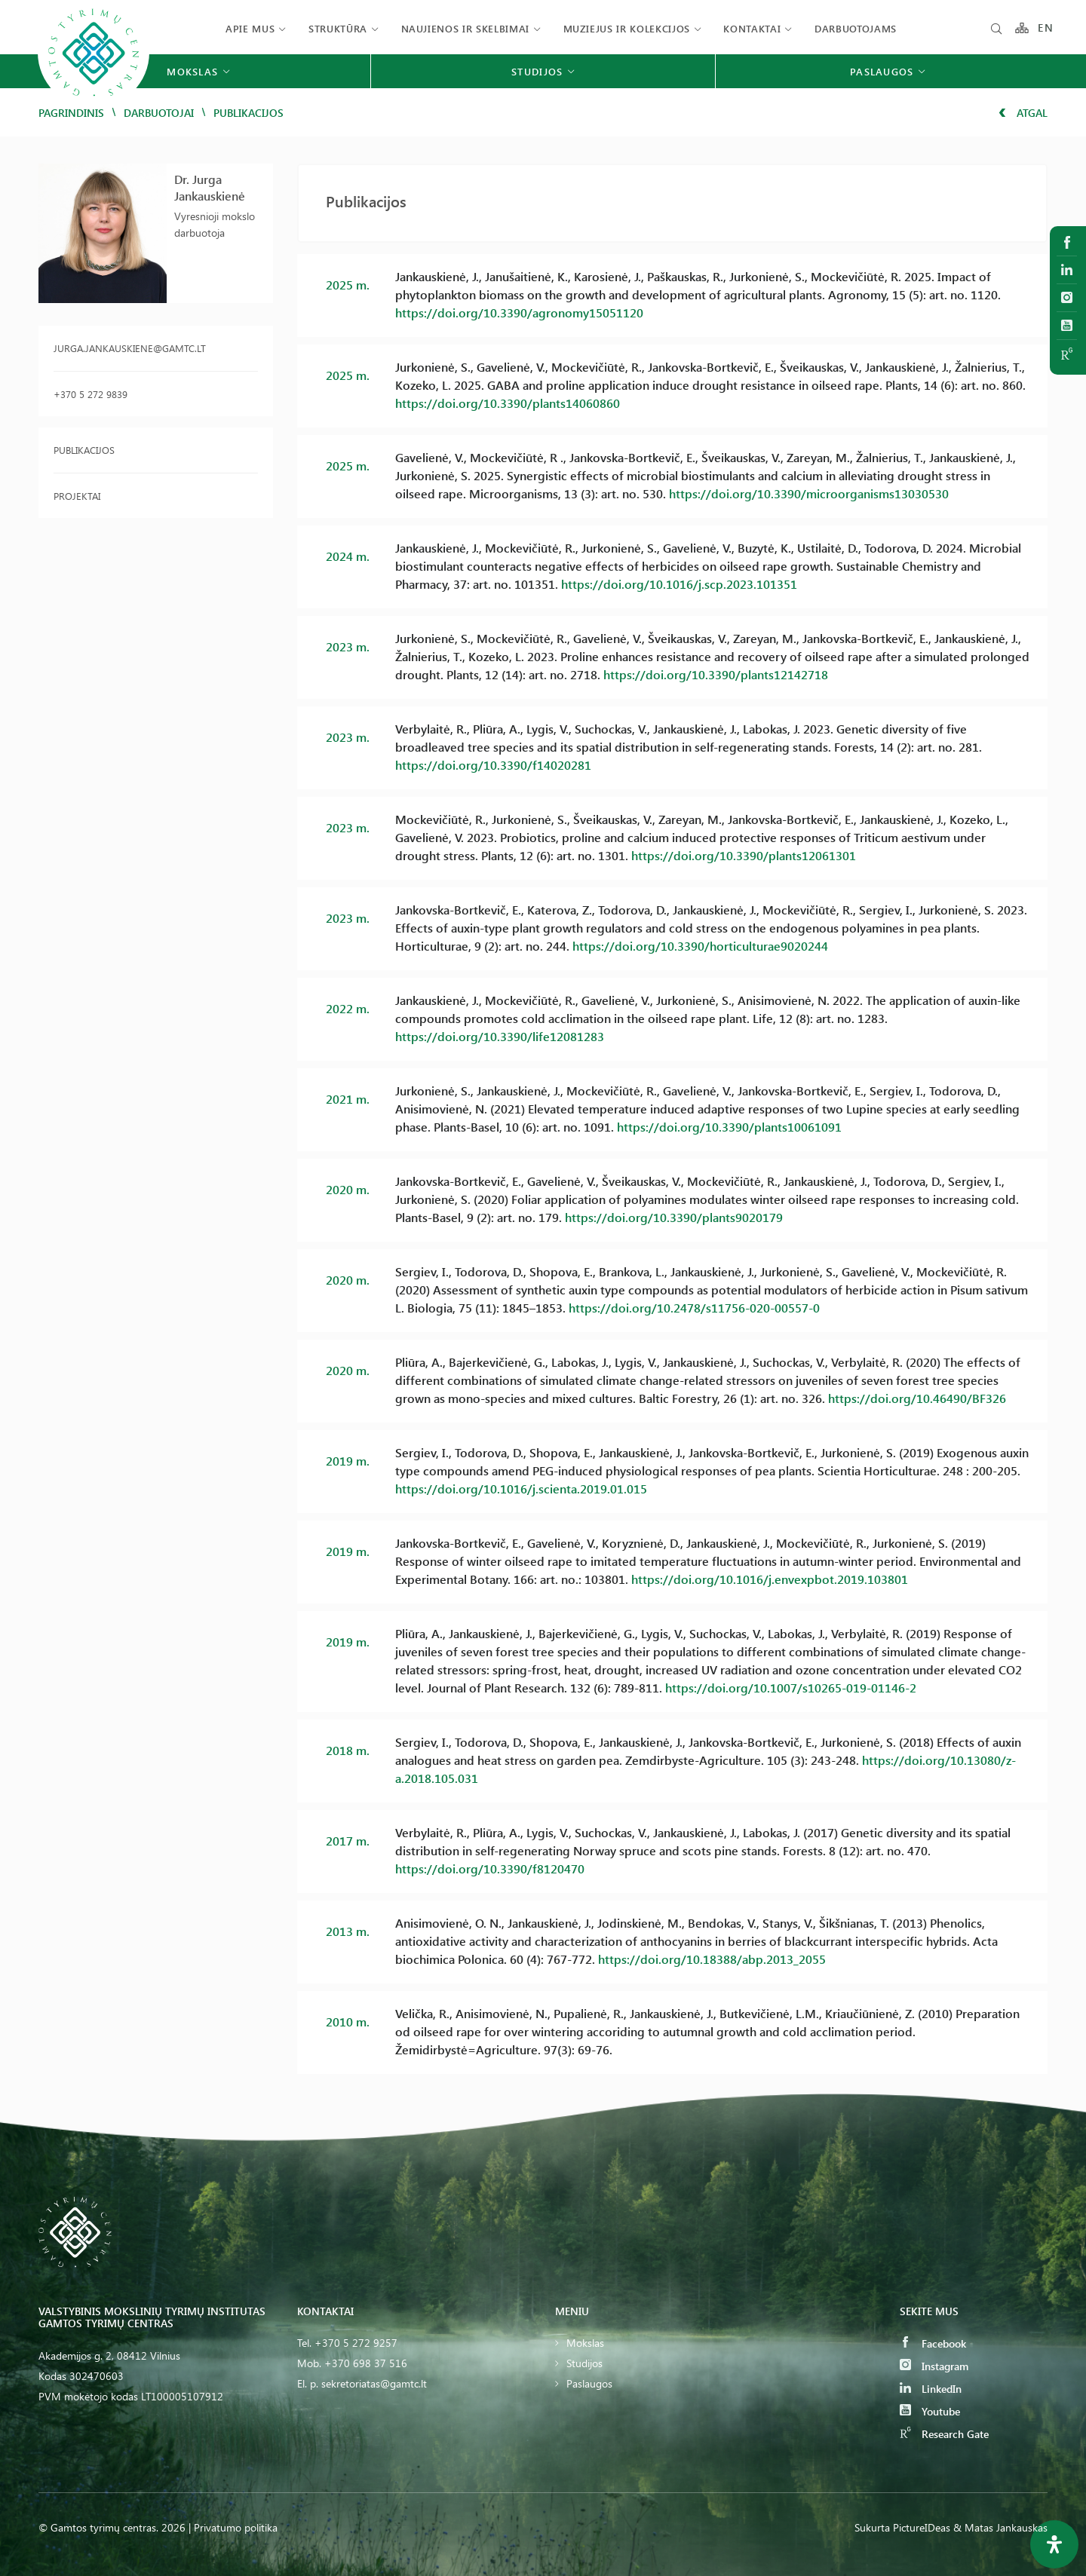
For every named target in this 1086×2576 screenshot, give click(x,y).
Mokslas (585, 2343)
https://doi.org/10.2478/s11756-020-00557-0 (694, 1308)
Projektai (77, 495)
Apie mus (250, 28)
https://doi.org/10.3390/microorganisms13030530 (809, 493)
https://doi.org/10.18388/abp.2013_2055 (712, 1959)
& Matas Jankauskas (1000, 2527)
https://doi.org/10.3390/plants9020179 (674, 1217)
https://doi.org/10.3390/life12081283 (499, 1036)
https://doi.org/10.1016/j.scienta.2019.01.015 (521, 1488)
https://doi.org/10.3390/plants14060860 (507, 403)
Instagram (934, 2366)
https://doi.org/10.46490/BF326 (917, 1398)
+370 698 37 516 (365, 2363)
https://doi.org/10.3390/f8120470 (489, 1868)
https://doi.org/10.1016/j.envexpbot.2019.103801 (769, 1579)
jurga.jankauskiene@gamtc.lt (130, 348)
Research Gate (944, 2434)
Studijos (584, 2363)
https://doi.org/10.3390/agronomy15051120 (519, 312)
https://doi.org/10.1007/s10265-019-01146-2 (790, 1687)
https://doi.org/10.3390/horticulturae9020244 (700, 946)
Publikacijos (84, 449)
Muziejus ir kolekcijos (626, 28)
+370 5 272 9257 (355, 2343)
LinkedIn (931, 2388)
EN (1046, 28)
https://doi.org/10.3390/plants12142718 (715, 674)
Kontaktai (752, 28)
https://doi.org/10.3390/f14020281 (493, 765)
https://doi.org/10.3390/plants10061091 (729, 1127)
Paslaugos (589, 2383)
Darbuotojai (159, 113)
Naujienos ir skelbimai (465, 28)
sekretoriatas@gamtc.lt (374, 2383)
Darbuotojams (855, 28)
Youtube (930, 2411)
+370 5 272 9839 (90, 393)
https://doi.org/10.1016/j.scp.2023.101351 (679, 584)
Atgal (1023, 113)
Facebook (933, 2343)
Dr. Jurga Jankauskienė (209, 187)
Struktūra (337, 28)
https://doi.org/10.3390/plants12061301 (743, 855)
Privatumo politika (236, 2527)
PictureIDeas (921, 2527)
